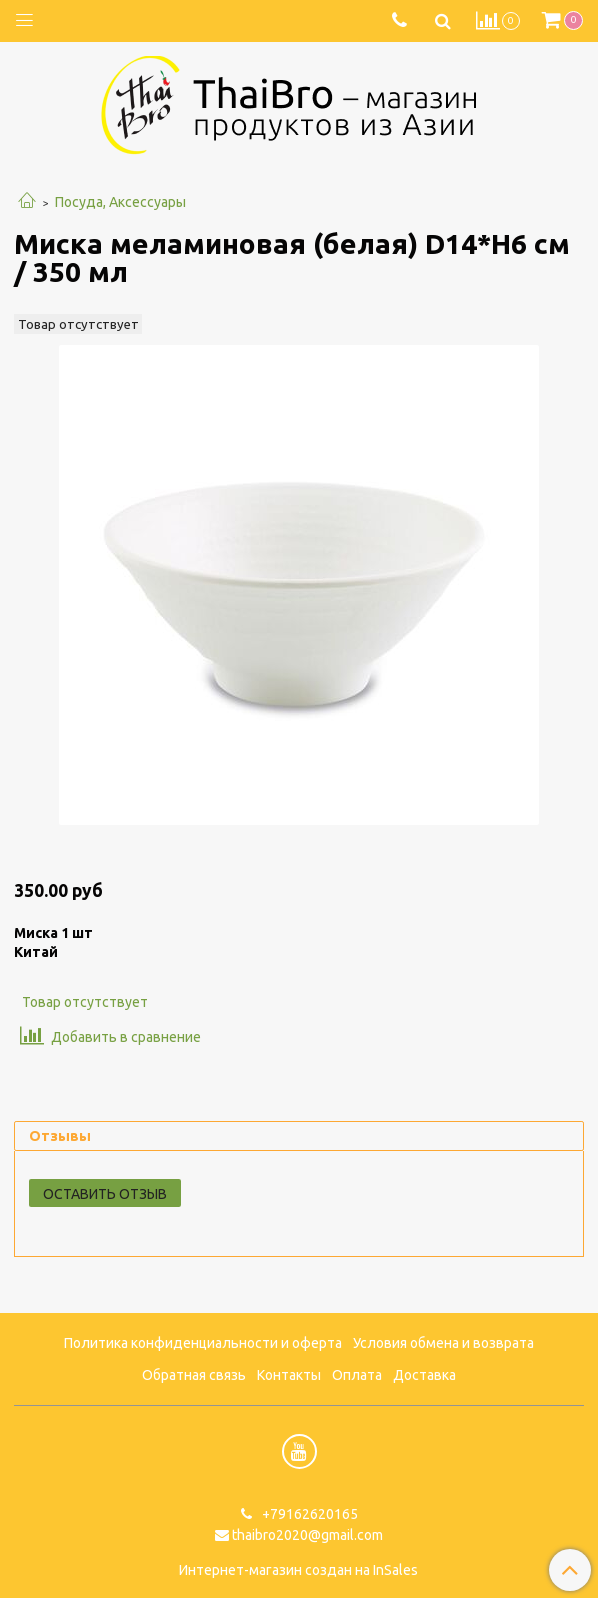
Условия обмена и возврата (443, 1343)
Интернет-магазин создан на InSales (298, 1570)
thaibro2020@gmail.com (307, 1535)
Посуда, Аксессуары (120, 202)
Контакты (289, 1375)
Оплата (357, 1375)
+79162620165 (308, 1514)
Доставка (424, 1375)
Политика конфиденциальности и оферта (203, 1343)
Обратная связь (194, 1375)
